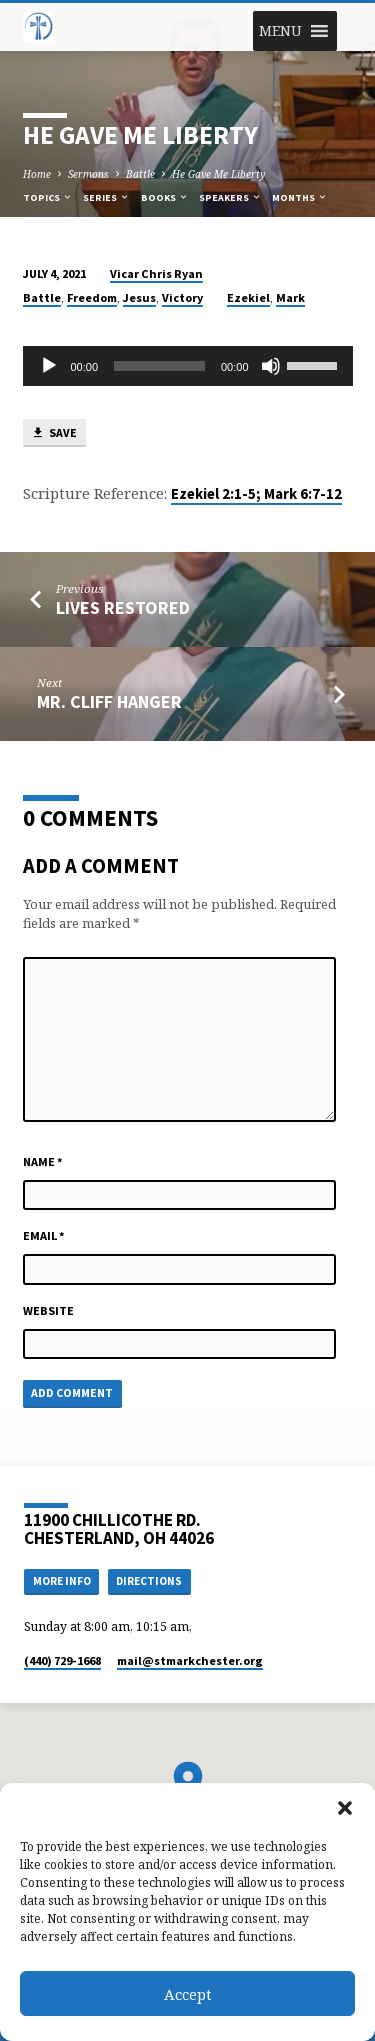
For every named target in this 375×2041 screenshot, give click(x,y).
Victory (182, 297)
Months (300, 197)
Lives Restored (123, 607)
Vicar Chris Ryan (156, 273)
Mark (290, 297)
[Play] (49, 366)
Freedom (92, 297)
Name (43, 1161)
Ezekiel (248, 297)
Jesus (139, 297)
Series (106, 197)
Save (54, 433)
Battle (140, 174)
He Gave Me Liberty (218, 174)
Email (44, 1235)
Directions (149, 1581)
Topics (48, 197)
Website (48, 1310)
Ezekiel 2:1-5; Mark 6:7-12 (256, 494)
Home (37, 174)
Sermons (88, 174)
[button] (345, 1808)
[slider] (159, 366)
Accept (188, 1994)
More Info (62, 1581)
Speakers (230, 197)
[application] (188, 366)
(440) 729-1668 (62, 1660)
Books (165, 197)
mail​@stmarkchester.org (190, 1660)
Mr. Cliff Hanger (109, 701)
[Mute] (271, 366)
